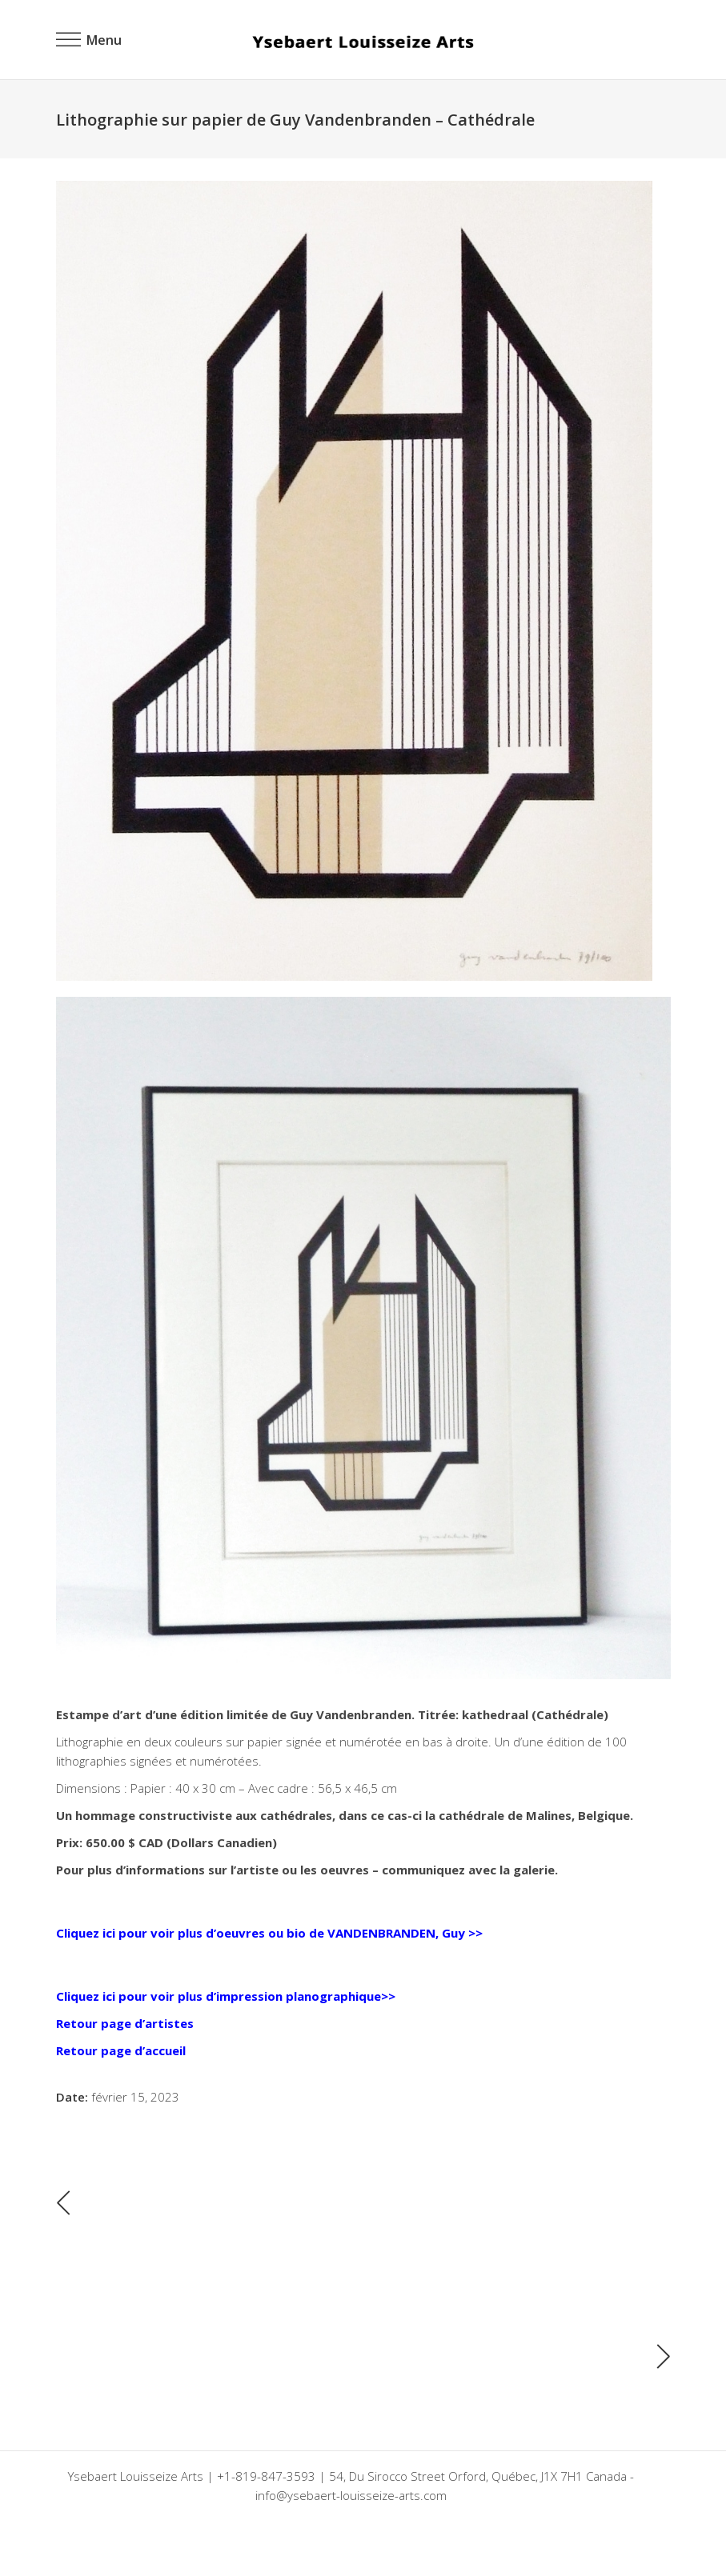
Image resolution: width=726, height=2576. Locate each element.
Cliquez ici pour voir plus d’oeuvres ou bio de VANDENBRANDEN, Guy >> (269, 1933)
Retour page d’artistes (125, 2023)
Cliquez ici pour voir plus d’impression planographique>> (225, 1996)
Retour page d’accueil (121, 2050)
